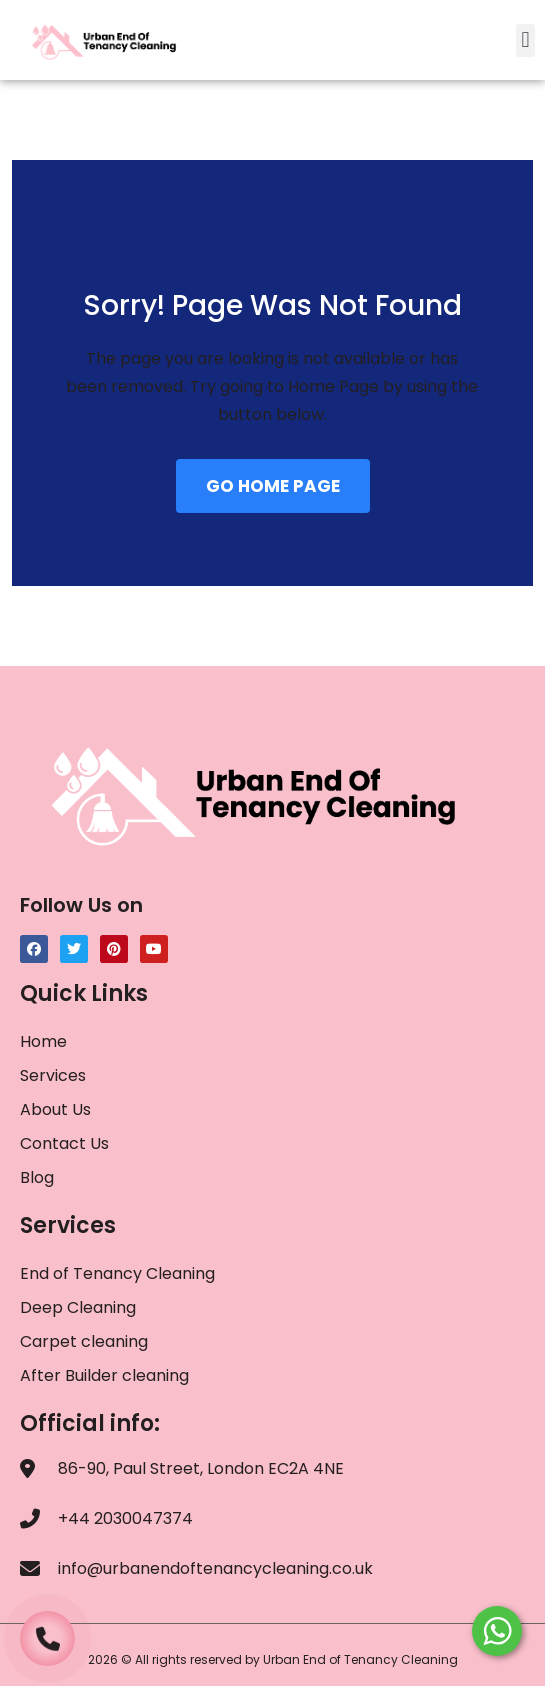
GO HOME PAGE (273, 486)
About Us (55, 1109)
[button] (525, 40)
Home (43, 1041)
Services (53, 1075)
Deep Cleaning (78, 1307)
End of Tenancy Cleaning (117, 1273)
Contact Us (64, 1143)
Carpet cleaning (84, 1341)
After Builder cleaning (106, 1375)
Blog (37, 1177)
